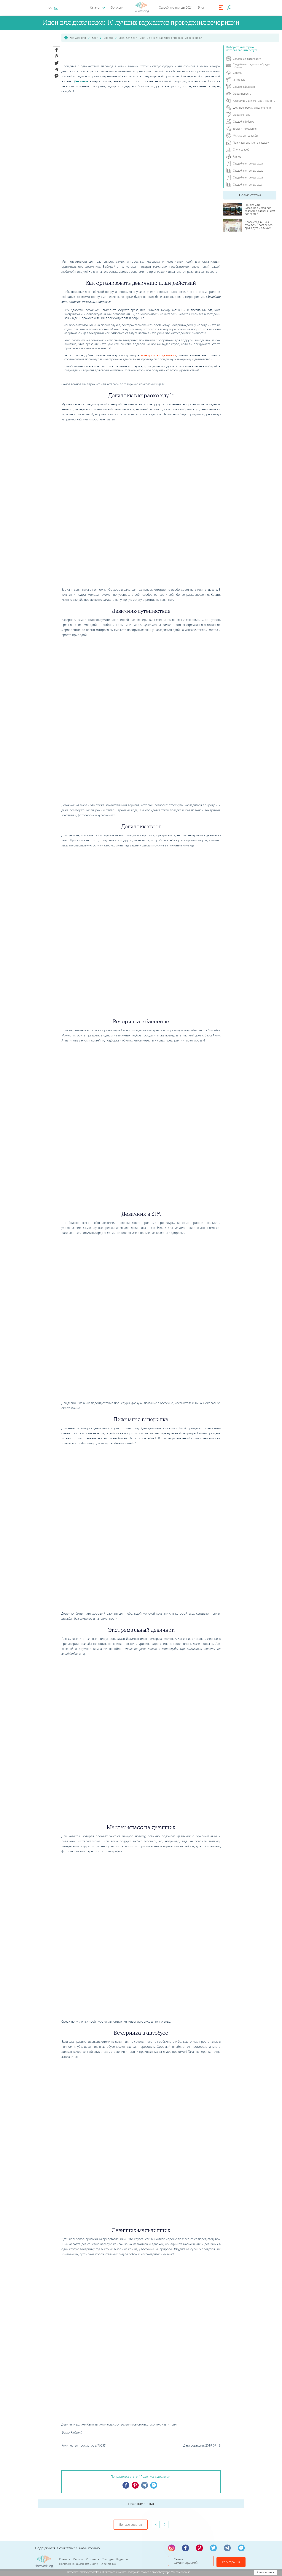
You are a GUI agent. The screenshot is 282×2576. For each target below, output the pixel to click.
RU (55, 7)
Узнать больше (180, 2572)
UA (50, 7)
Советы (108, 37)
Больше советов (130, 2525)
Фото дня (117, 7)
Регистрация (232, 2562)
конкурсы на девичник (158, 355)
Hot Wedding (78, 37)
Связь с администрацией (191, 2562)
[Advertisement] (141, 53)
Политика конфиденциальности (78, 2564)
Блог (201, 7)
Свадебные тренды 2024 (175, 7)
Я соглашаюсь (265, 2572)
